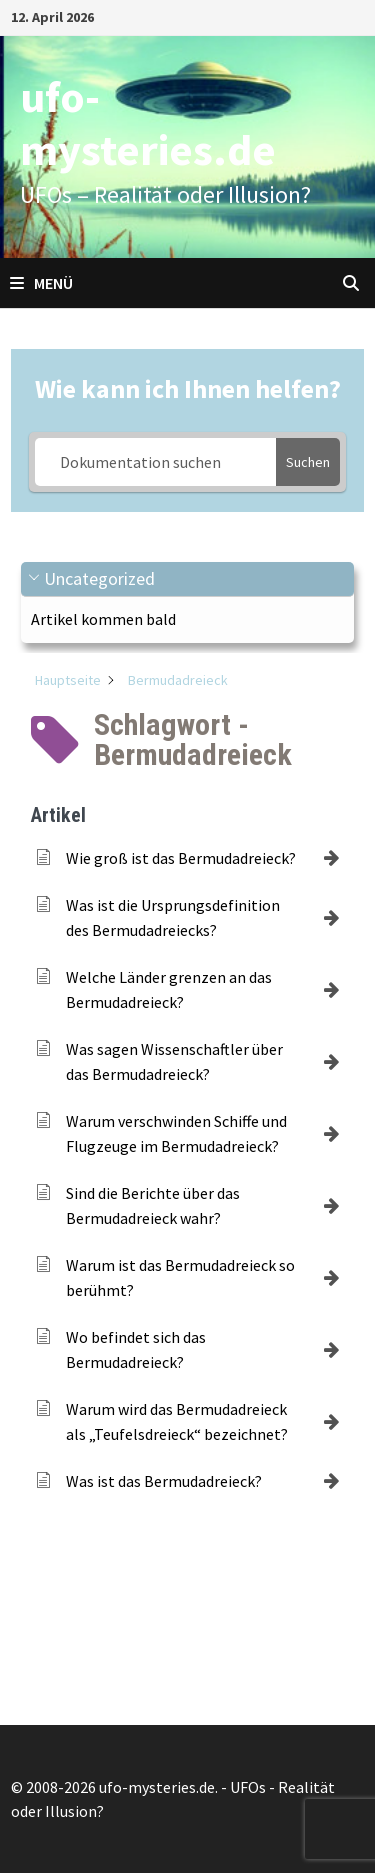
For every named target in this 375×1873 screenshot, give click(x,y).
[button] (187, 579)
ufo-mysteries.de (148, 123)
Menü (41, 283)
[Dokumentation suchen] (155, 462)
